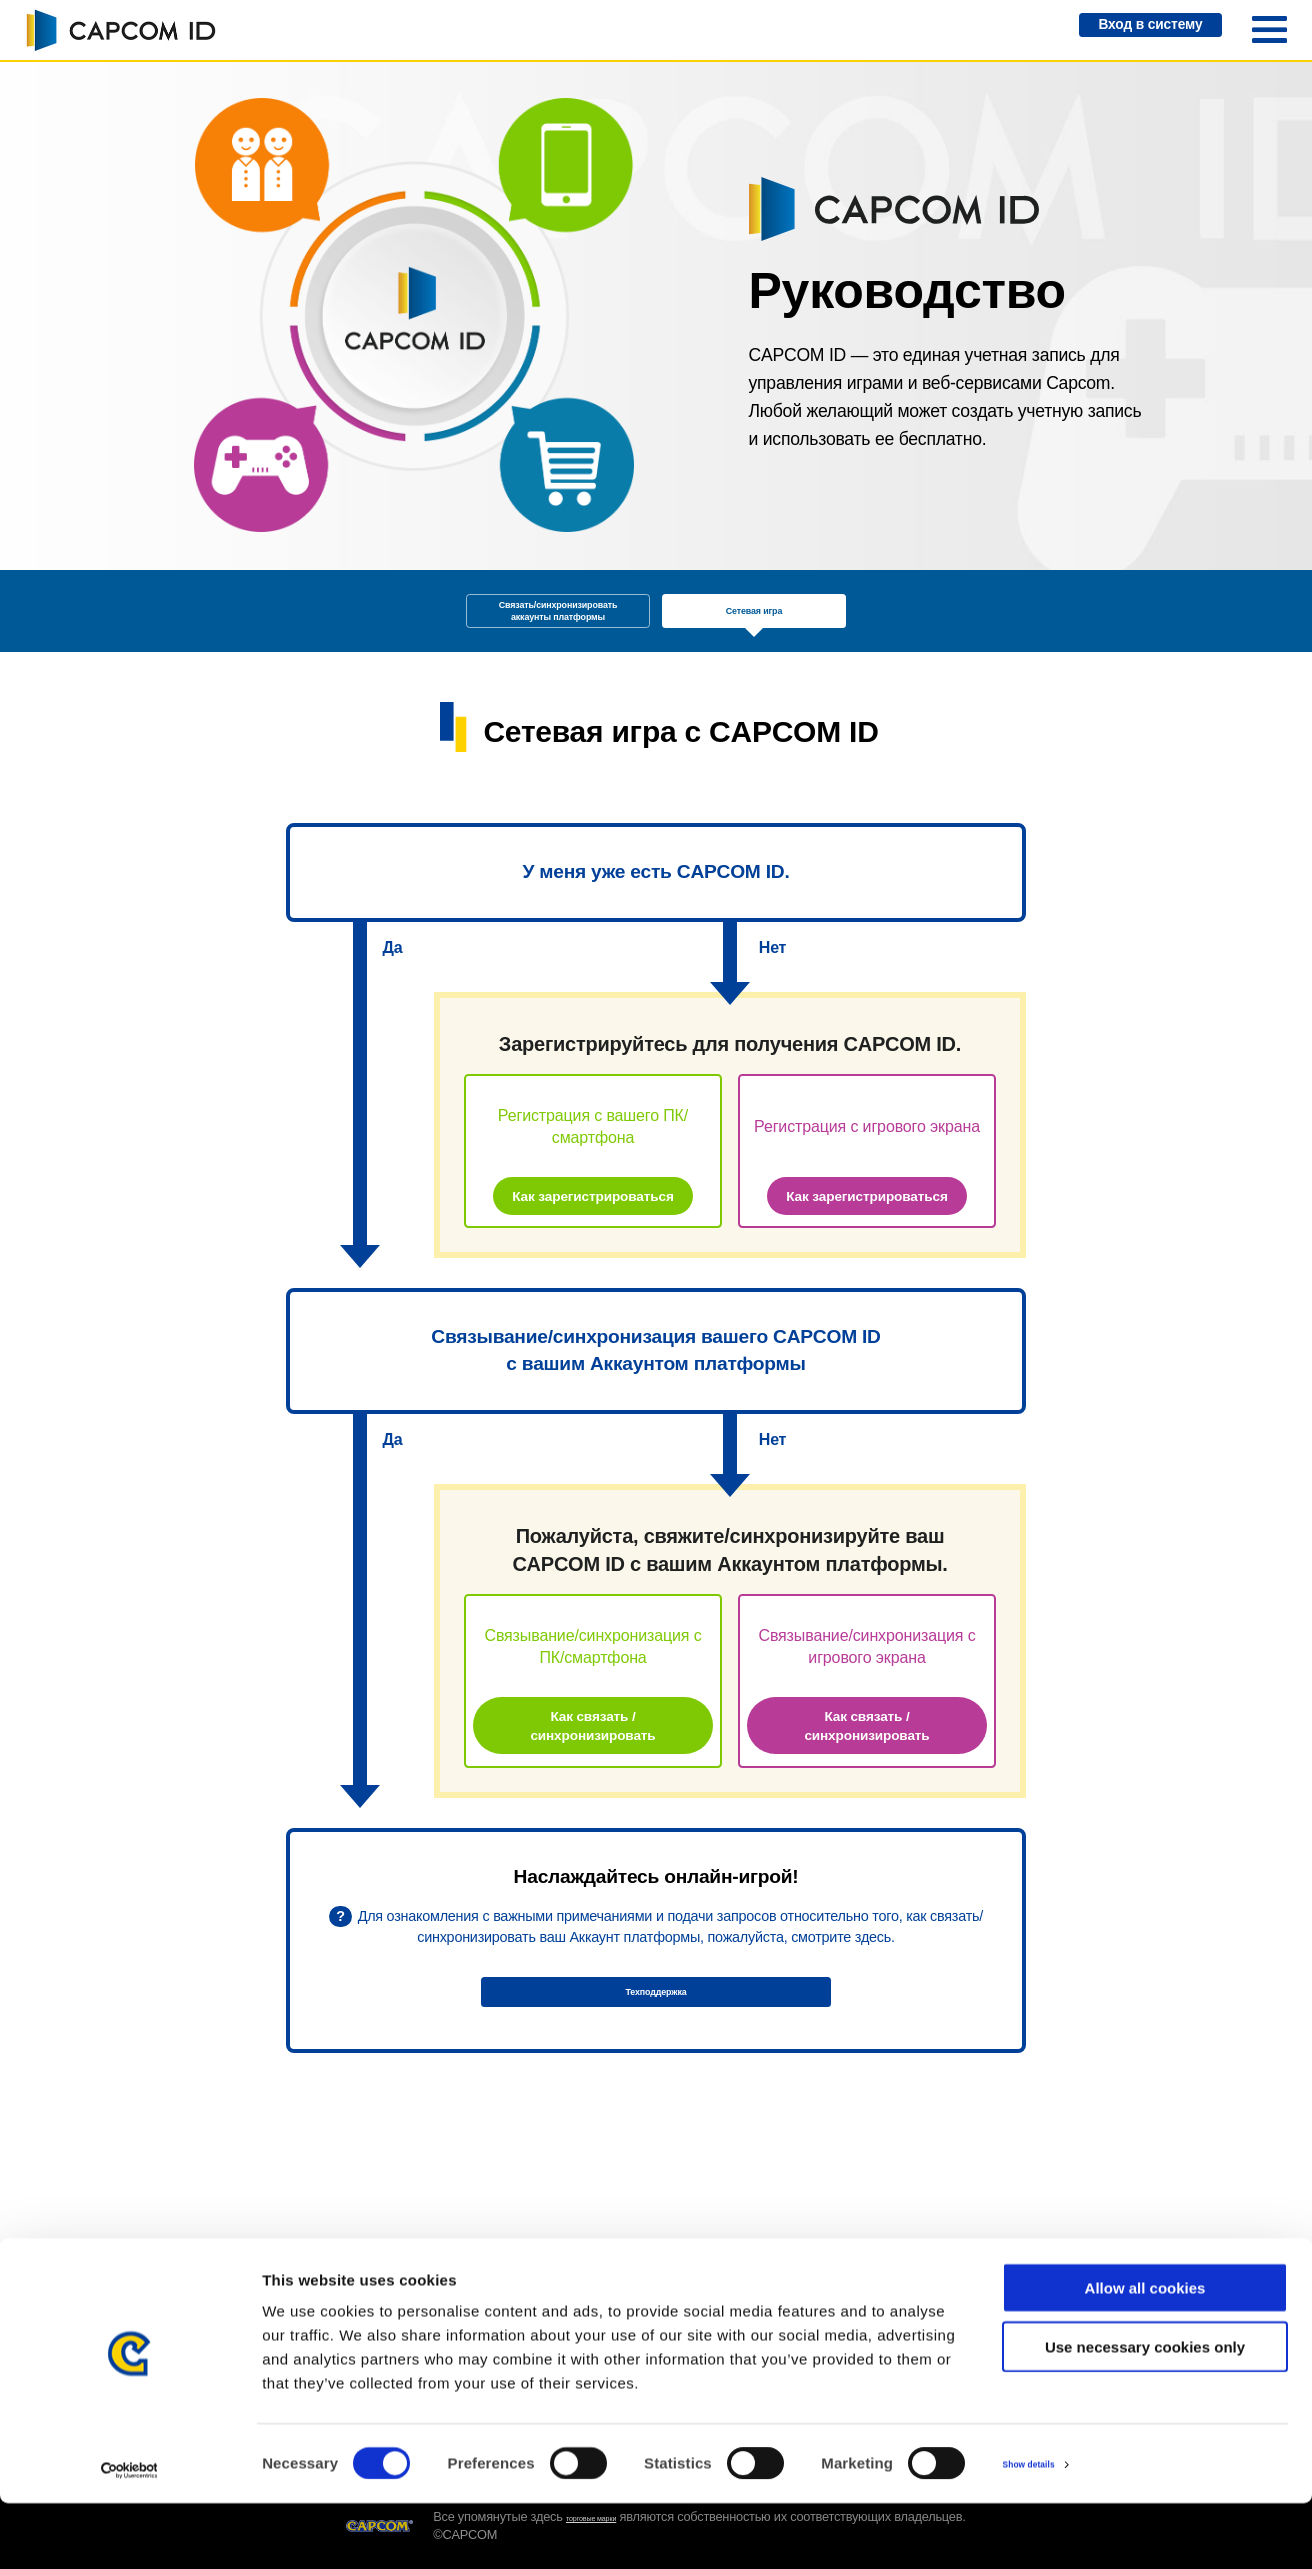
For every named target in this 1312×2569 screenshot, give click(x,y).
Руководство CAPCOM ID (387, 2280)
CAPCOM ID (120, 30)
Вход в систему (1127, 30)
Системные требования (733, 2280)
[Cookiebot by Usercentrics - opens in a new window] (129, 2530)
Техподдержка (656, 2064)
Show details (1049, 2529)
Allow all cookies (1145, 2353)
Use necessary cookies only (1145, 2412)
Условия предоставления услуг (907, 2288)
